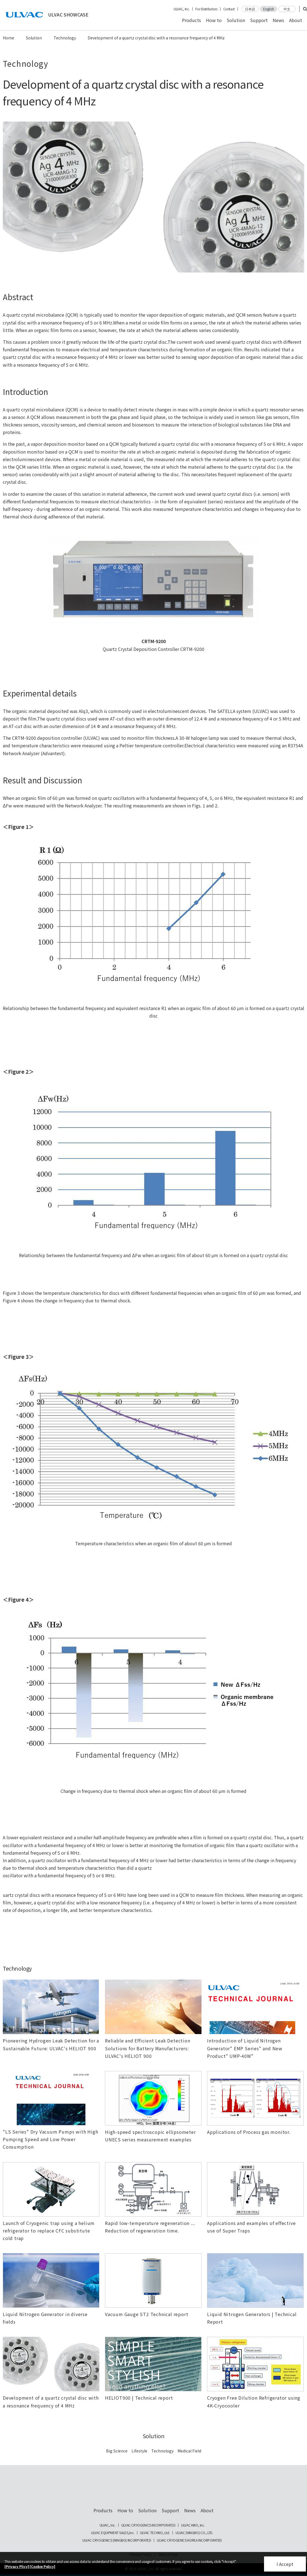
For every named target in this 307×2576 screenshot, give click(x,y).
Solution (236, 20)
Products (191, 20)
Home (8, 38)
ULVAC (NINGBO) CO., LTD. (194, 2532)
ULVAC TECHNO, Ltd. (155, 2532)
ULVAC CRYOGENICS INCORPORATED (148, 2525)
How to (214, 20)
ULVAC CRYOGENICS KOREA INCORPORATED (189, 2540)
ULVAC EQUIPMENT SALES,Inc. (112, 2532)
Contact (229, 9)
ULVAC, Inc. (182, 9)
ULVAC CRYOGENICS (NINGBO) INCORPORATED (116, 2540)
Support (259, 20)
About (295, 20)
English (268, 8)
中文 (287, 8)
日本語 (250, 8)
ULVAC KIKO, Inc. (193, 2525)
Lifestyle (139, 2451)
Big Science (117, 2451)
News (278, 20)
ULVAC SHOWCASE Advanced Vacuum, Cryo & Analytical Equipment (153, 2490)
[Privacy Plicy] (16, 2566)
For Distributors (206, 9)
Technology (65, 38)
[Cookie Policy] (42, 2566)
